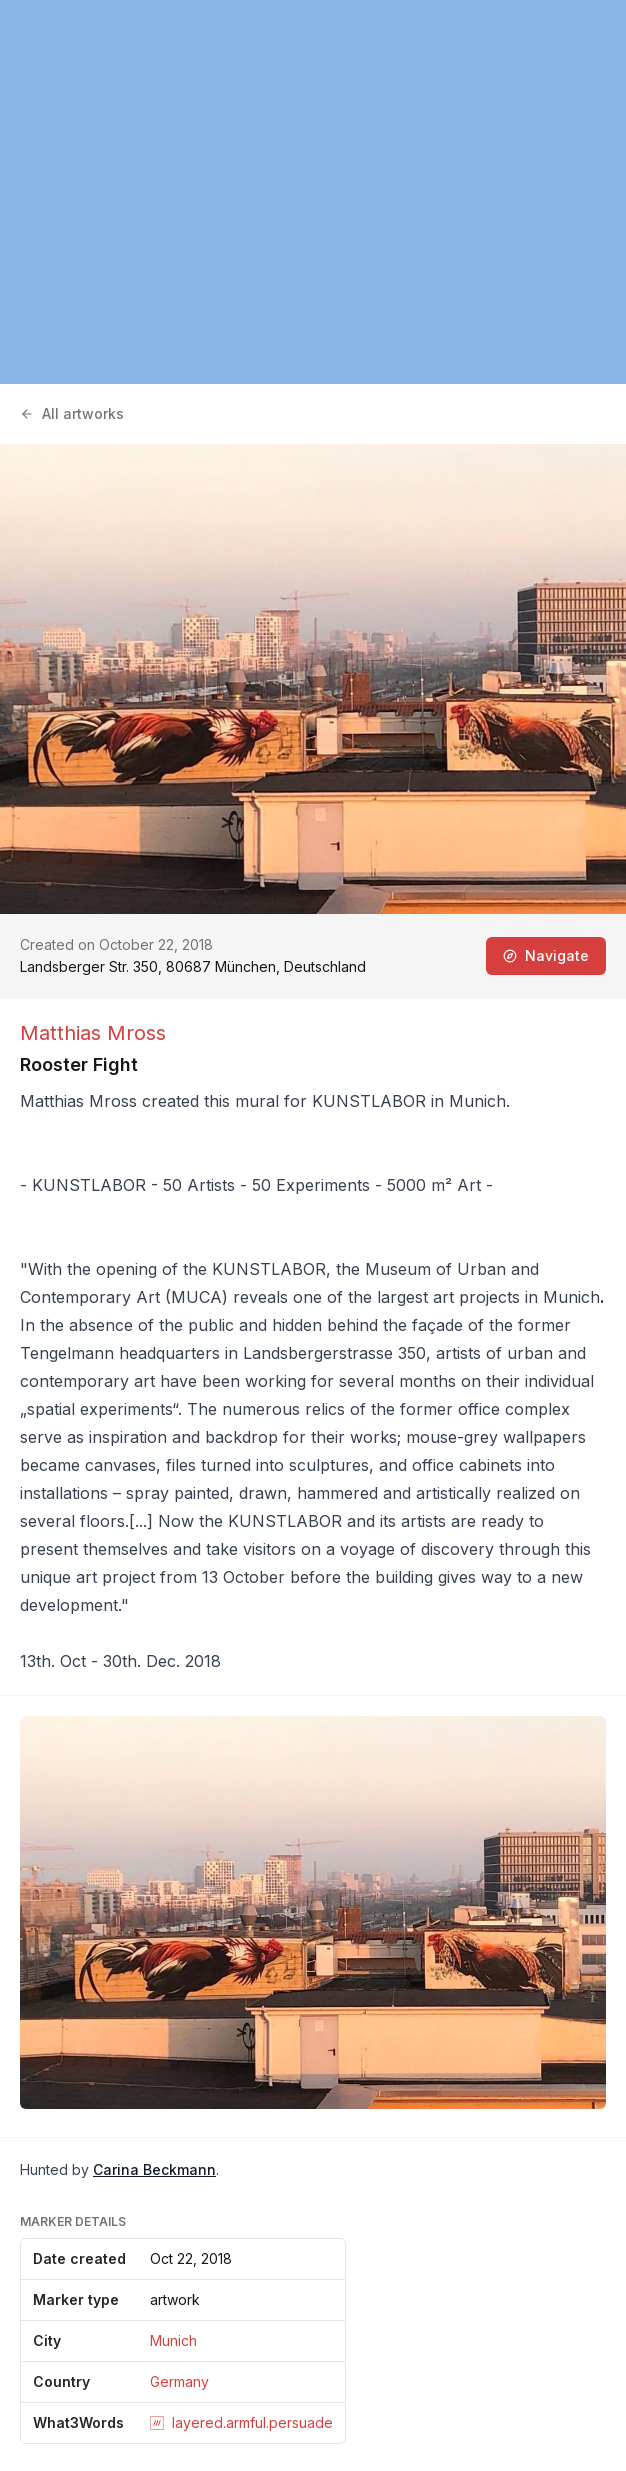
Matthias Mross (93, 1033)
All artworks (72, 413)
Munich (173, 2340)
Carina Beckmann (154, 2169)
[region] (313, 192)
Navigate (546, 955)
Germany (179, 2381)
